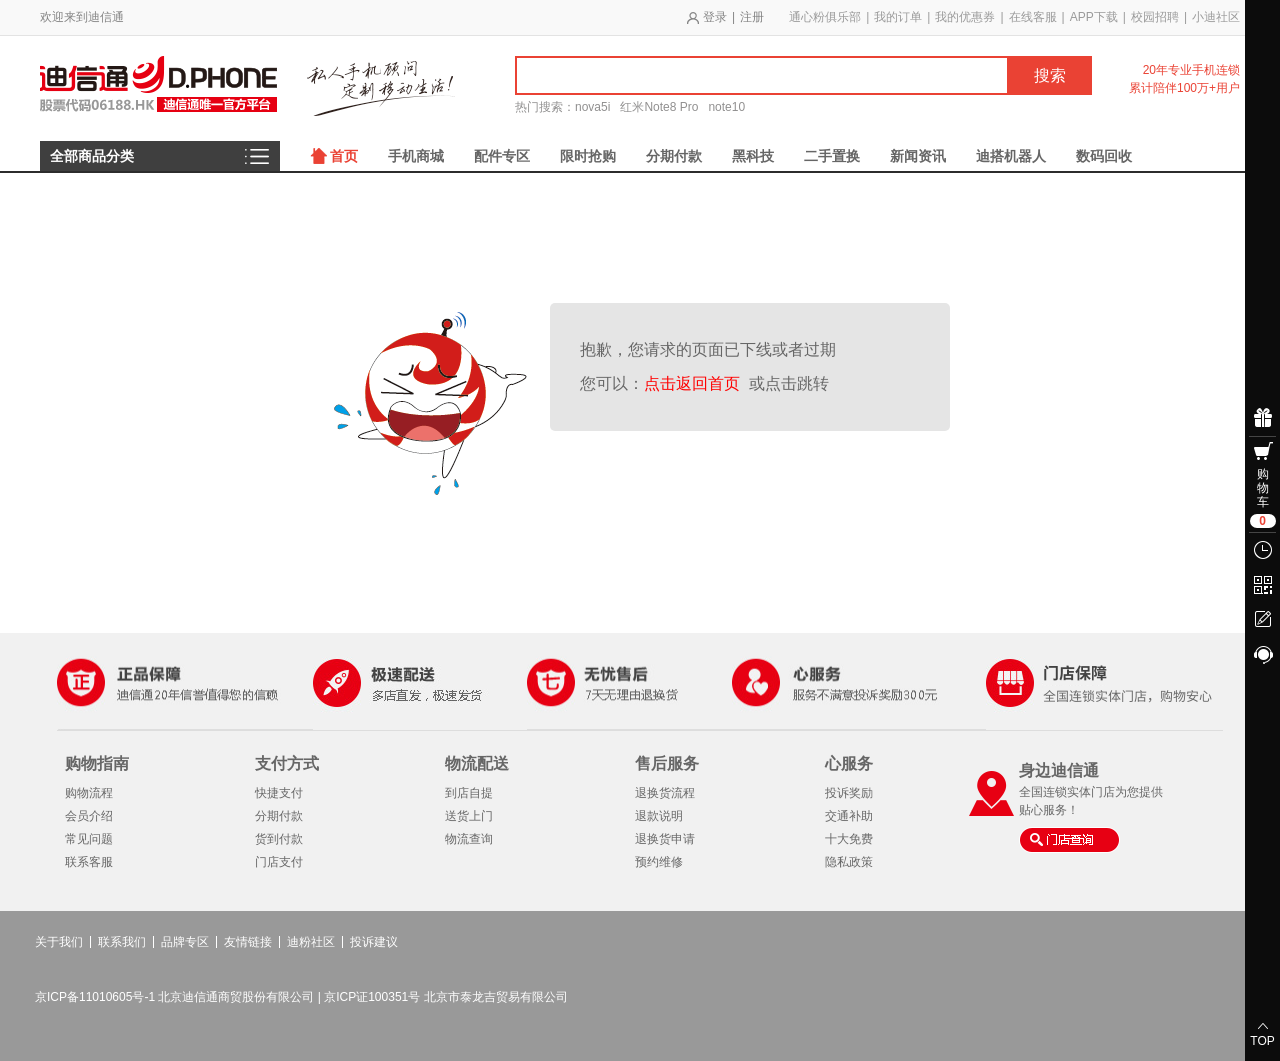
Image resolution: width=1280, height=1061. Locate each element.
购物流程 (89, 793)
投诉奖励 (849, 793)
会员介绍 (89, 816)
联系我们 (122, 942)
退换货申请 (665, 839)
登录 (715, 17)
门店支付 (279, 862)
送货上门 (469, 816)
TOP (1262, 1041)
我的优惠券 (965, 17)
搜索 (1050, 75)
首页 (344, 156)
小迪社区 (1216, 17)
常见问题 (89, 839)
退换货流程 (665, 793)
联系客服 (89, 862)
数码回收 (1104, 156)
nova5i (592, 107)
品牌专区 (185, 942)
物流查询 (469, 839)
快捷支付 (279, 793)
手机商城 (416, 156)
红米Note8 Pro (659, 107)
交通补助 (849, 816)
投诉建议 (374, 942)
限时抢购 (588, 156)
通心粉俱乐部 (825, 17)
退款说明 (659, 816)
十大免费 (849, 839)
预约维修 (659, 862)
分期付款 (674, 156)
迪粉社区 (311, 942)
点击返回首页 (696, 383)
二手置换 (832, 156)
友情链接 (248, 942)
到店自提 (469, 793)
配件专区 (502, 156)
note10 (726, 107)
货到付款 (279, 839)
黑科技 (753, 156)
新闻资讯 (918, 156)
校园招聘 (1155, 17)
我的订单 (898, 17)
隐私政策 (849, 862)
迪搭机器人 (1011, 156)
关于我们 (59, 942)
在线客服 (1033, 17)
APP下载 (1094, 17)
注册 (752, 17)
